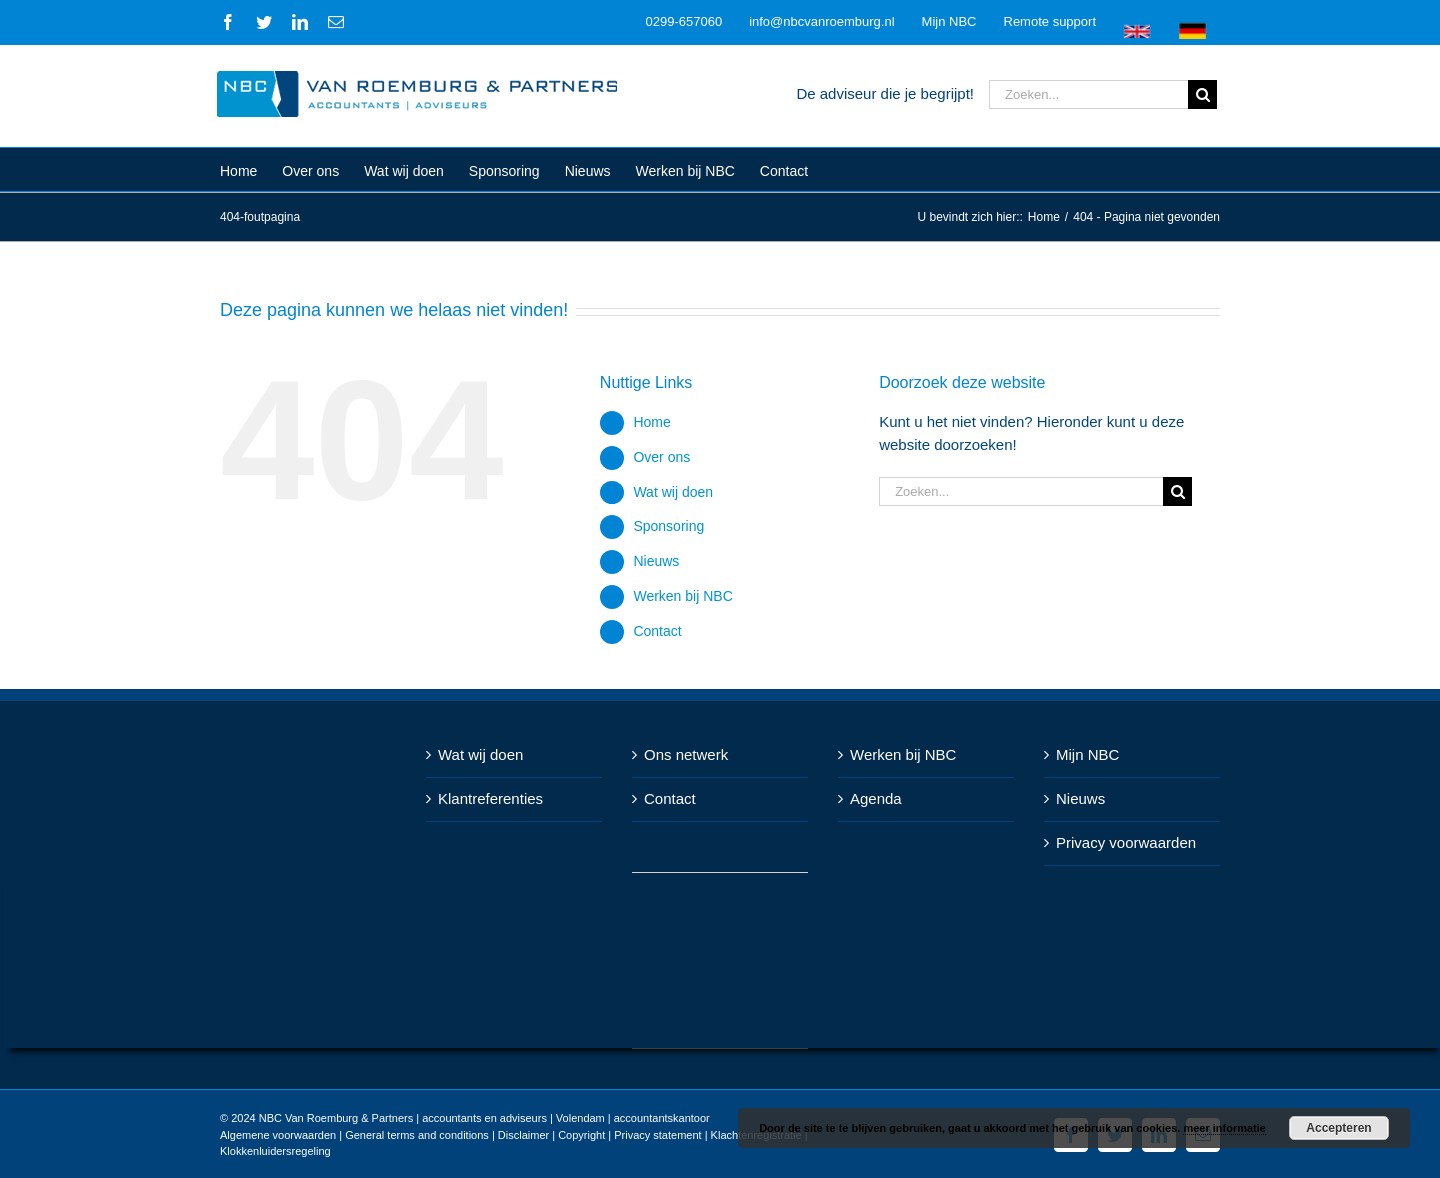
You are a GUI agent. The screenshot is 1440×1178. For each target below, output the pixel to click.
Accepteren (1338, 1128)
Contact (653, 631)
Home (647, 422)
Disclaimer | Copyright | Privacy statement (595, 1135)
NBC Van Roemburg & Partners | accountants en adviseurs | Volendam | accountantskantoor (479, 1118)
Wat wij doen (669, 492)
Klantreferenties (486, 798)
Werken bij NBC (678, 596)
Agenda (872, 798)
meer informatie (1224, 1128)
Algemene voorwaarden (274, 1135)
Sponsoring (664, 526)
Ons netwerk (682, 754)
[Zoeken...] (1084, 94)
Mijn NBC (1083, 754)
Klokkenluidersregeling (271, 1151)
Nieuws (652, 561)
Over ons (657, 457)
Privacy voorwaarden (1122, 842)
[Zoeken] (1198, 94)
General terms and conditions (413, 1135)
